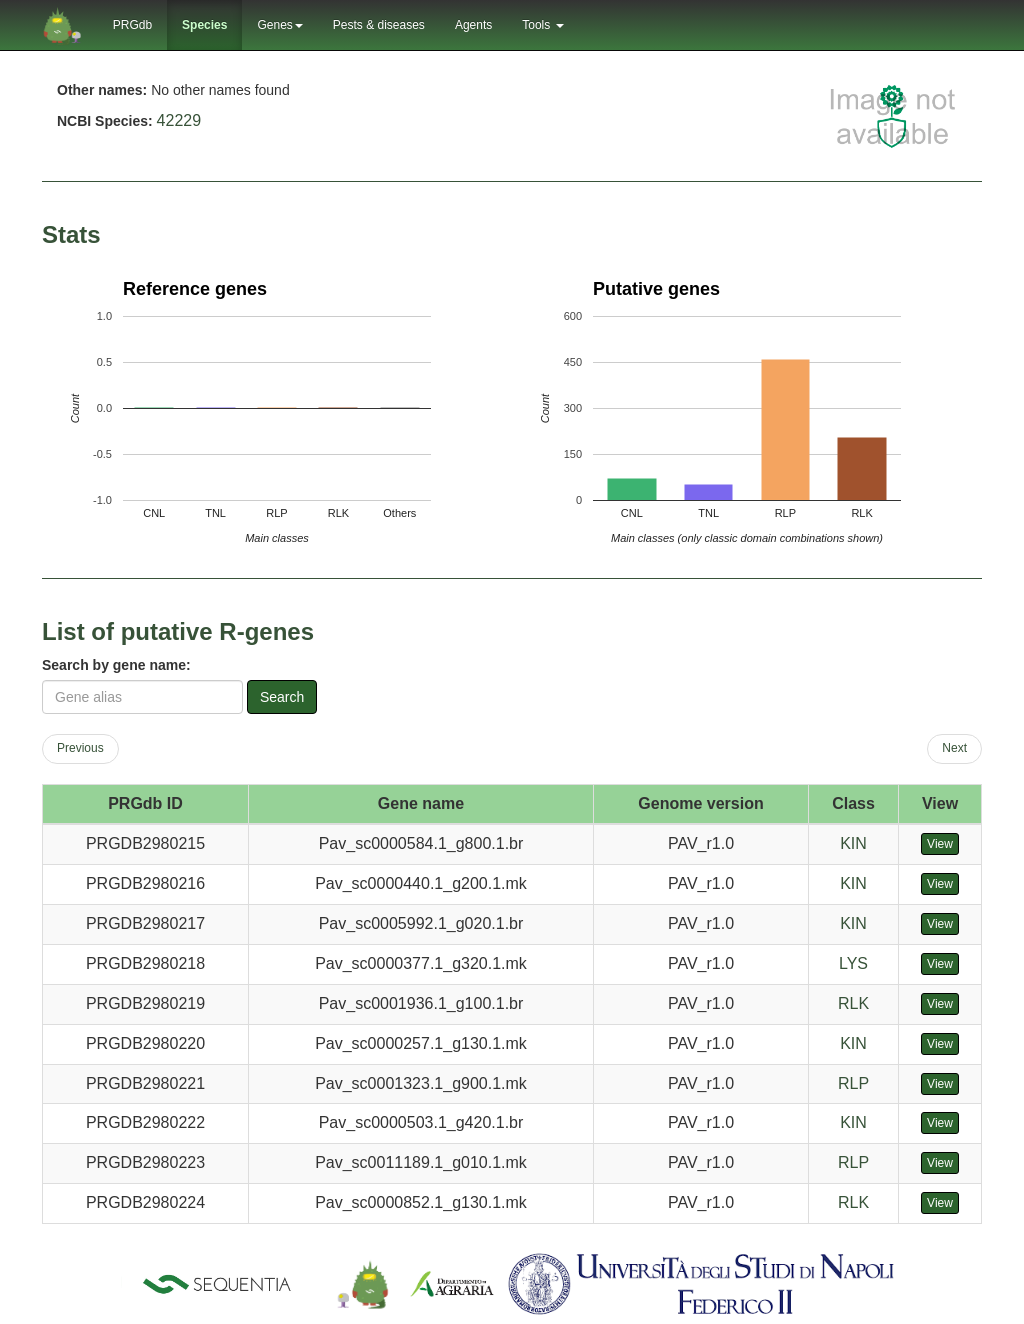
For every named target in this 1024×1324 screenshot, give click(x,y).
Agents (473, 25)
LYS (853, 963)
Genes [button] (279, 25)
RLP (853, 1083)
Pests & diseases (379, 25)
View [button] (940, 844)
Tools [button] (542, 25)
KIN (853, 843)
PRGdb (132, 25)
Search (282, 697)
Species (204, 25)
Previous (80, 748)
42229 (179, 120)
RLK (853, 1003)
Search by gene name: (116, 665)
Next (954, 748)
